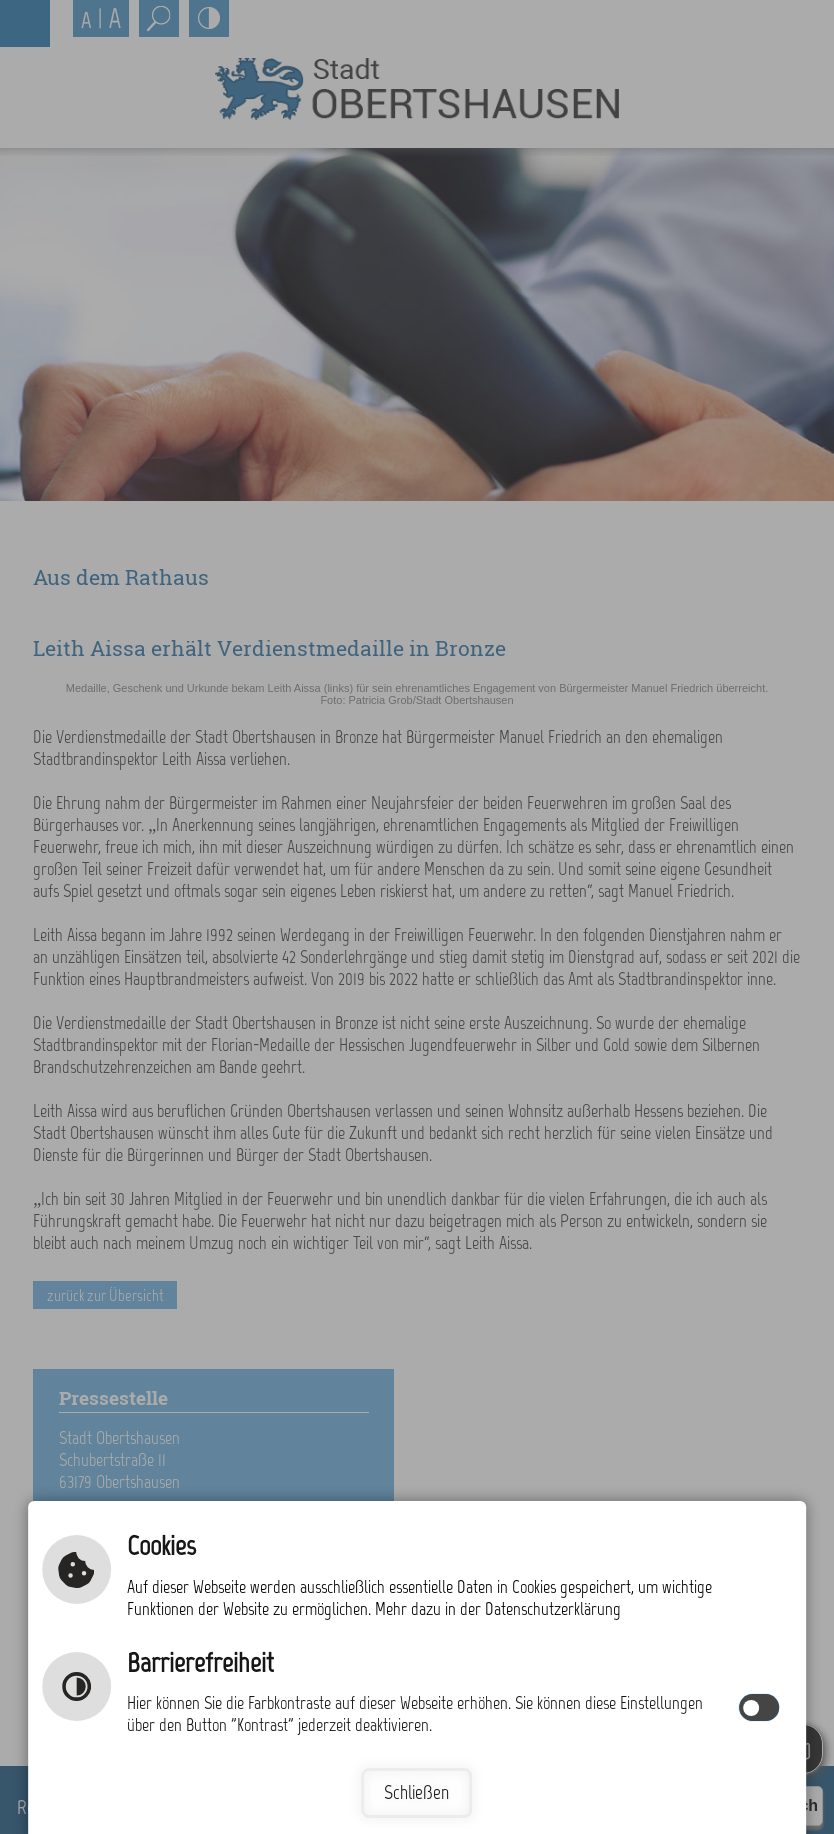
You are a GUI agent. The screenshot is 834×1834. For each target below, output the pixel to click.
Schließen (416, 1792)
